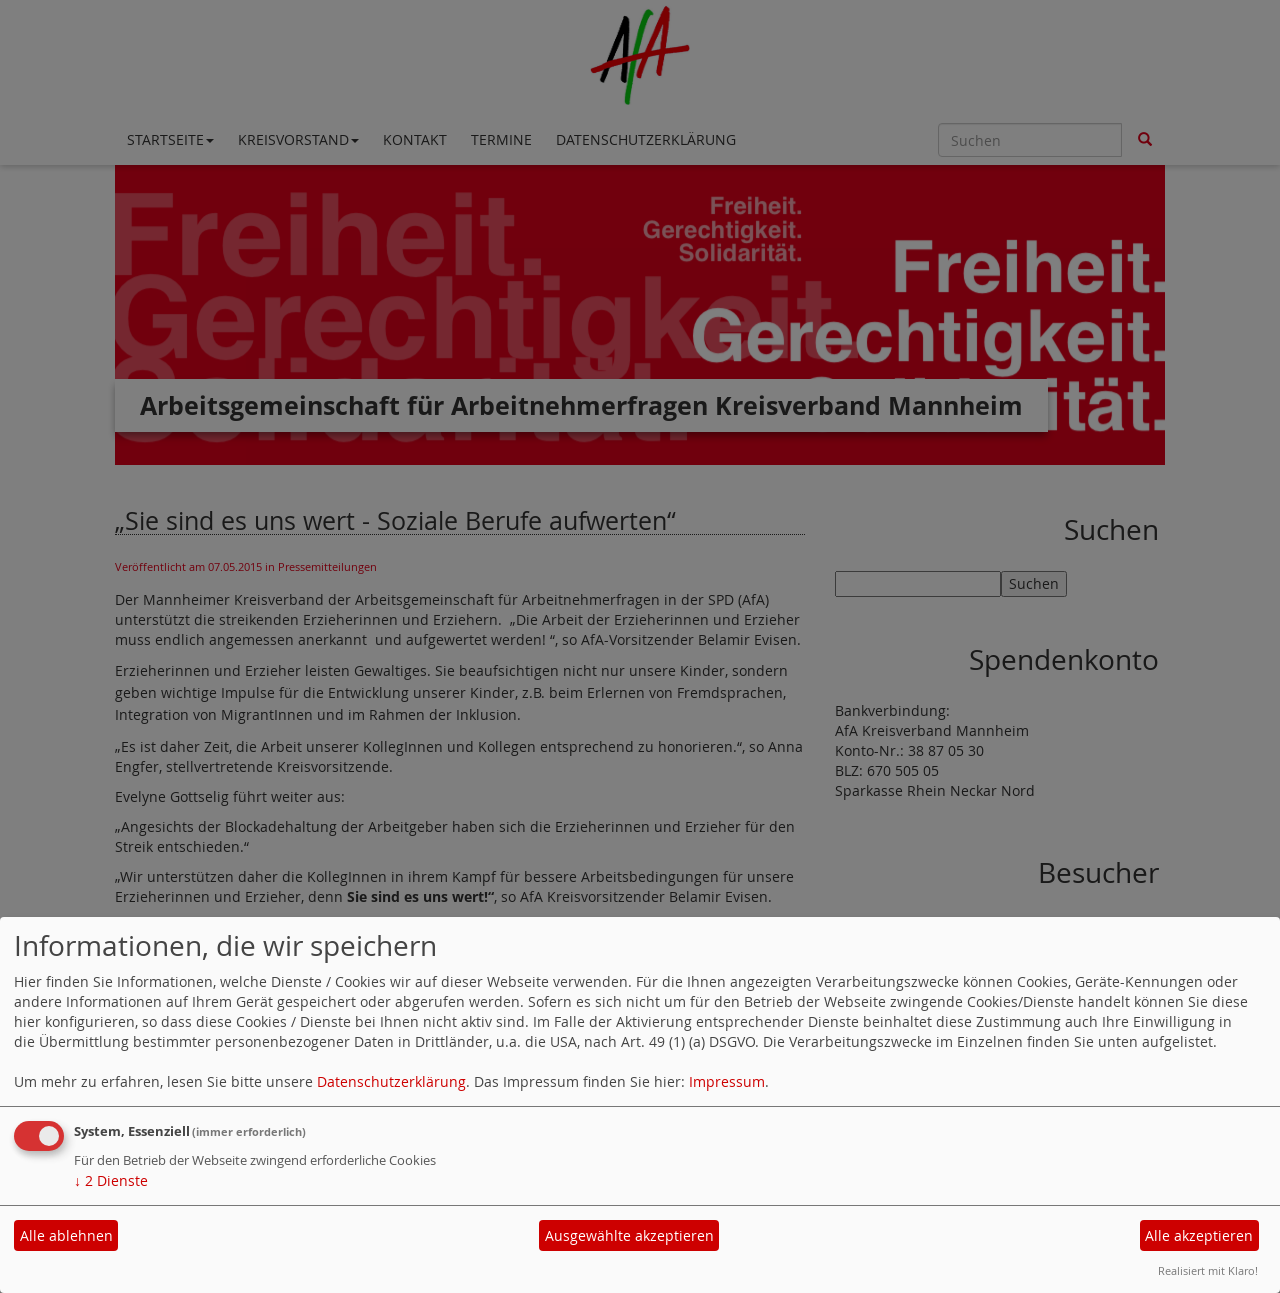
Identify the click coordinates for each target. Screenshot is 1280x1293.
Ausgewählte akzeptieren (629, 1235)
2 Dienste (111, 1180)
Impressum (727, 1081)
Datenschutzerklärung (391, 1081)
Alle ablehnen (66, 1235)
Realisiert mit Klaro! (1208, 1270)
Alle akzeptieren (1199, 1235)
